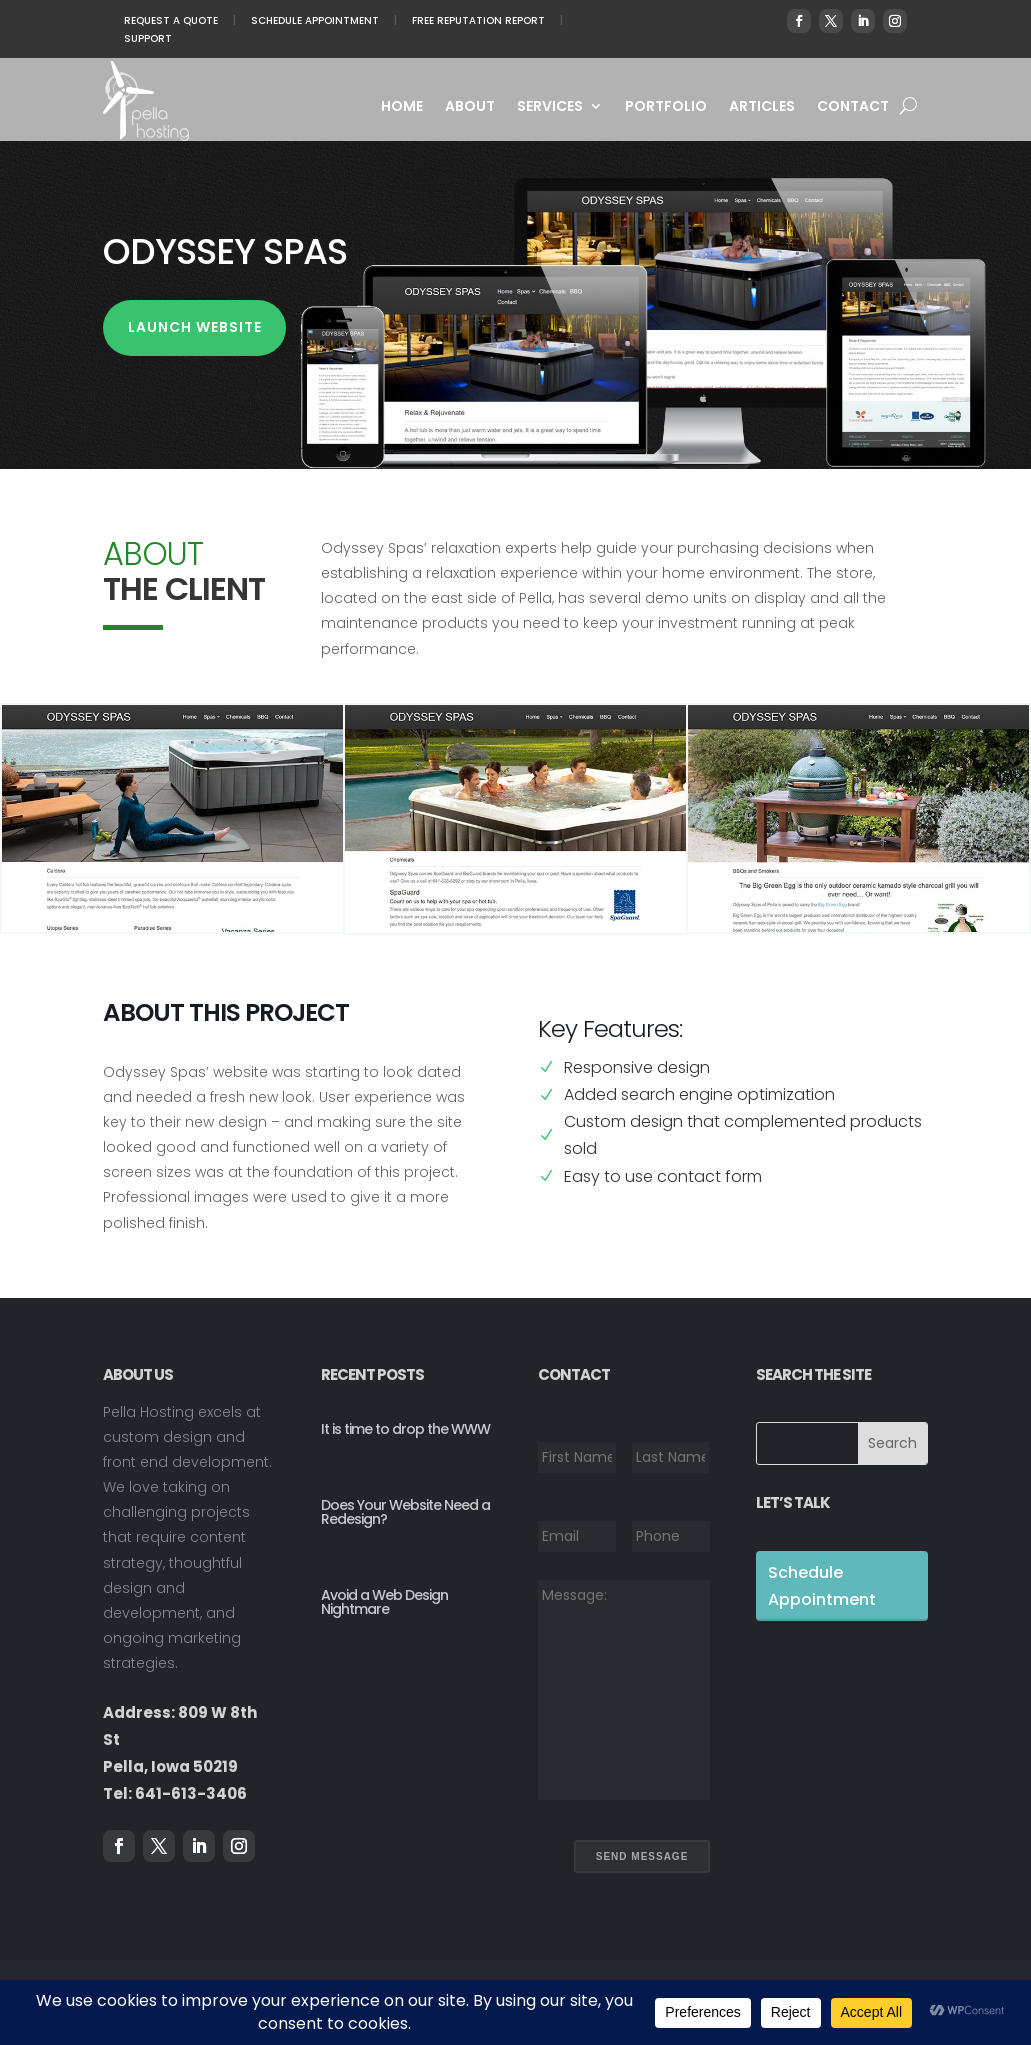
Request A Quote (171, 20)
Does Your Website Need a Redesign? (405, 1512)
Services (550, 107)
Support (148, 38)
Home (402, 107)
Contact (853, 107)
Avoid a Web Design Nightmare (384, 1602)
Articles (762, 107)
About (470, 107)
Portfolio (666, 107)
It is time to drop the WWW (405, 1429)
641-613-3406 (191, 1793)
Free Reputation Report (478, 20)
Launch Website (195, 327)
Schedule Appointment (315, 20)
